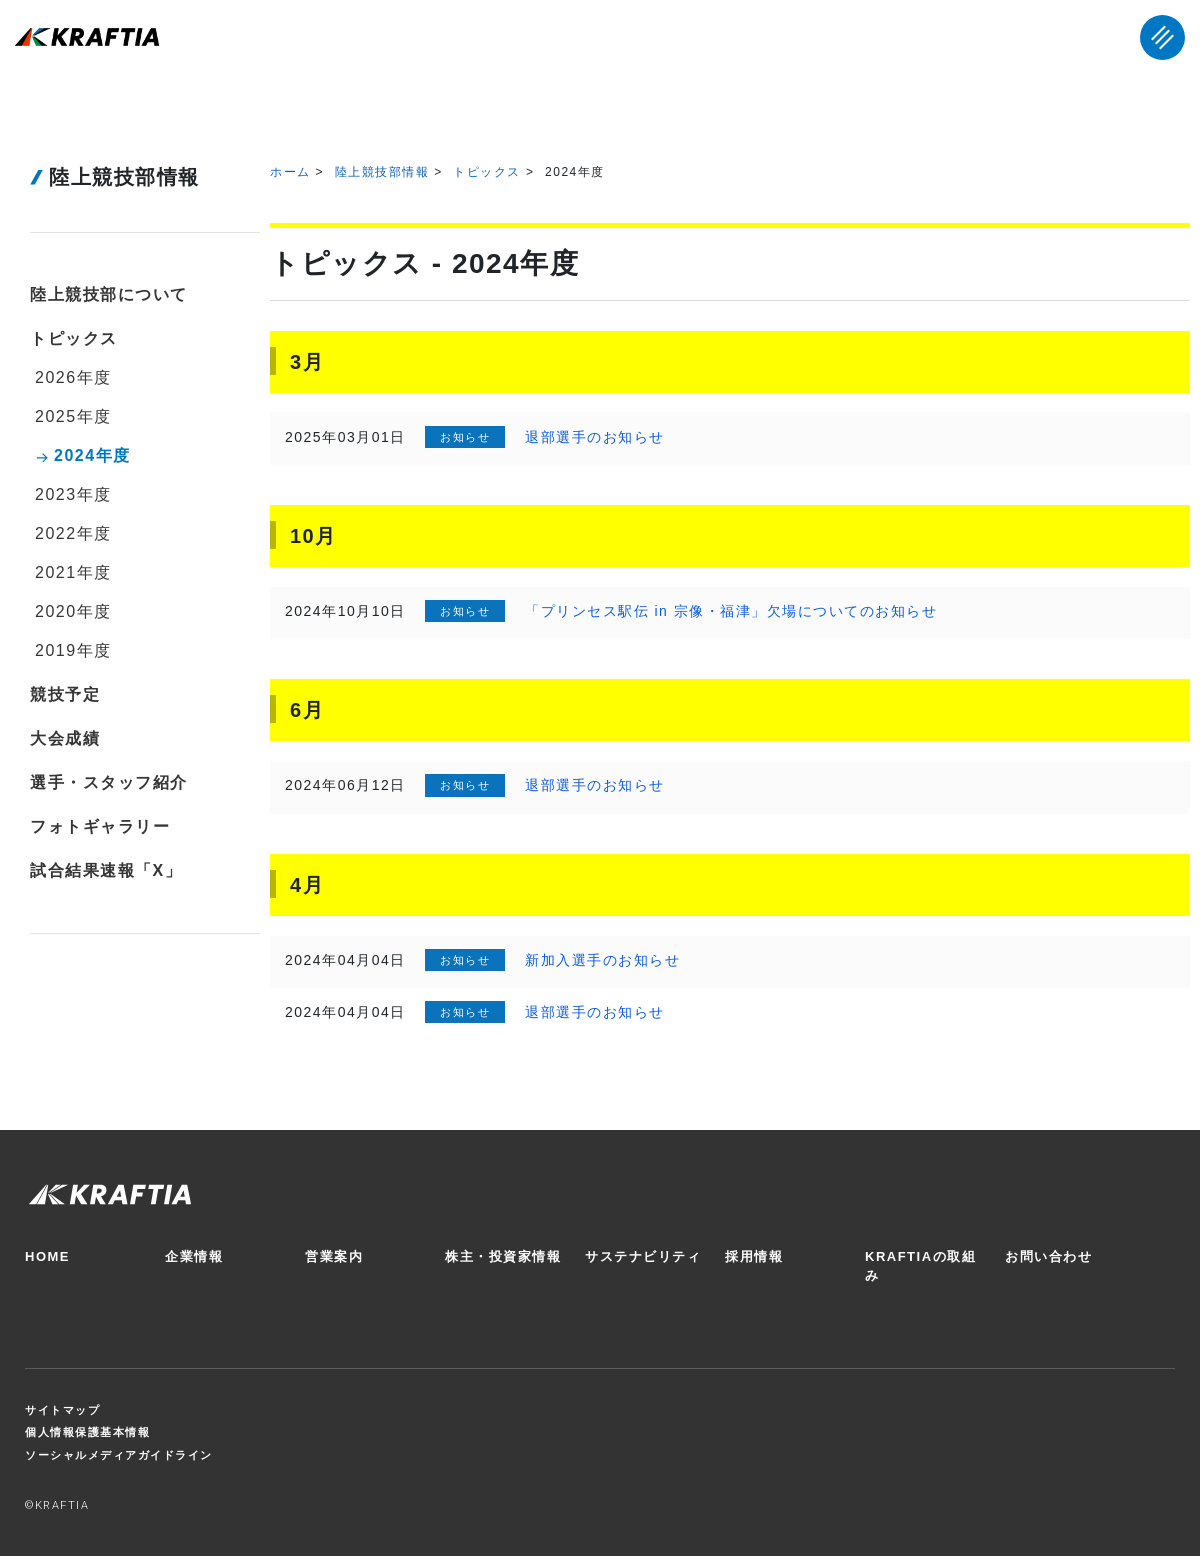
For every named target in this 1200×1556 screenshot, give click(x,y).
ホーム (290, 172)
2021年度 (73, 572)
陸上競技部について (109, 294)
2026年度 (73, 377)
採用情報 (754, 1256)
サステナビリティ (643, 1256)
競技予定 (65, 694)
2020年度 (73, 611)
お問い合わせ (1048, 1256)
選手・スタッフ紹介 (109, 782)
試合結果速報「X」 (106, 870)
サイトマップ (62, 1410)
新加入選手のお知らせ (602, 960)
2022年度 (73, 533)
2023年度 (73, 494)
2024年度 (92, 455)
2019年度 (73, 650)
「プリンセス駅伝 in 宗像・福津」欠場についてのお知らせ (731, 611)
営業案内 (334, 1256)
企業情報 (194, 1256)
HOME (47, 1256)
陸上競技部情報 (382, 172)
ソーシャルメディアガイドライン (119, 1455)
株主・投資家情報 (503, 1256)
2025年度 (73, 416)
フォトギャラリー (100, 826)
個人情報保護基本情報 (87, 1432)
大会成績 (65, 738)
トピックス (487, 172)
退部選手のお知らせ (595, 437)
